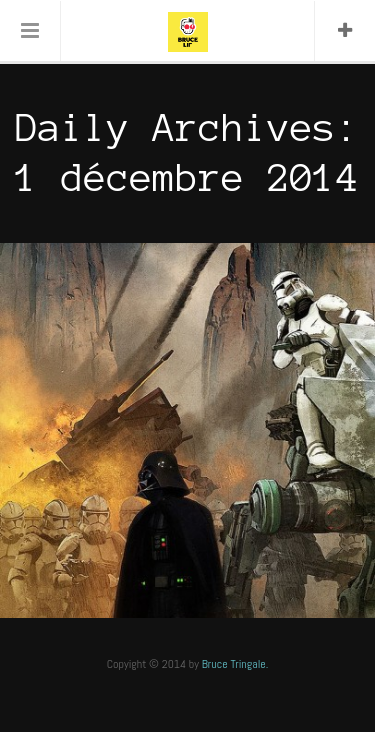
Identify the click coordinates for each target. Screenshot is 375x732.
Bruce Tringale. (235, 664)
